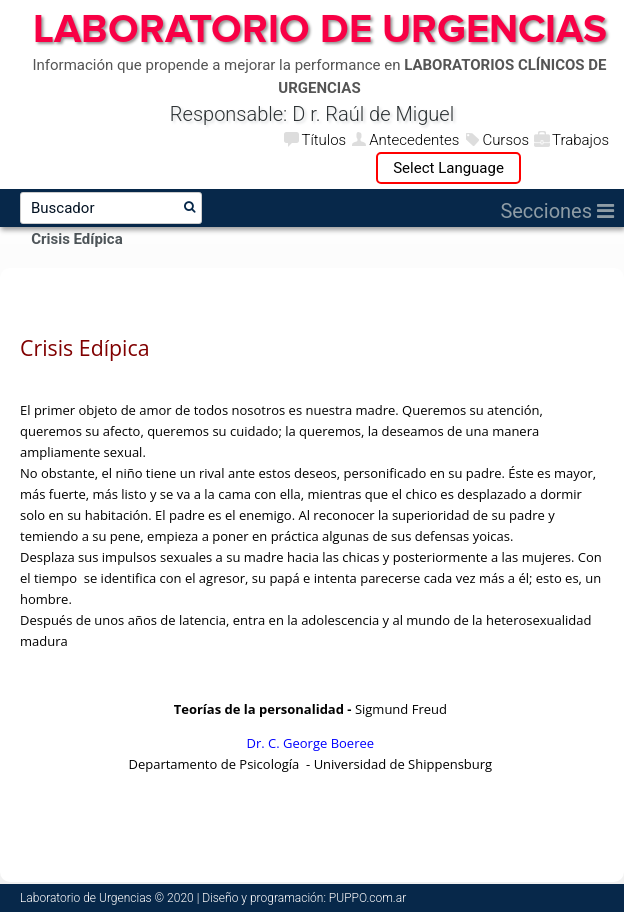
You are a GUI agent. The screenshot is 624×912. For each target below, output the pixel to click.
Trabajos (580, 140)
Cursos (505, 140)
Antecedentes (414, 140)
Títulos (323, 140)
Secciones (557, 211)
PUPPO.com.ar (367, 898)
